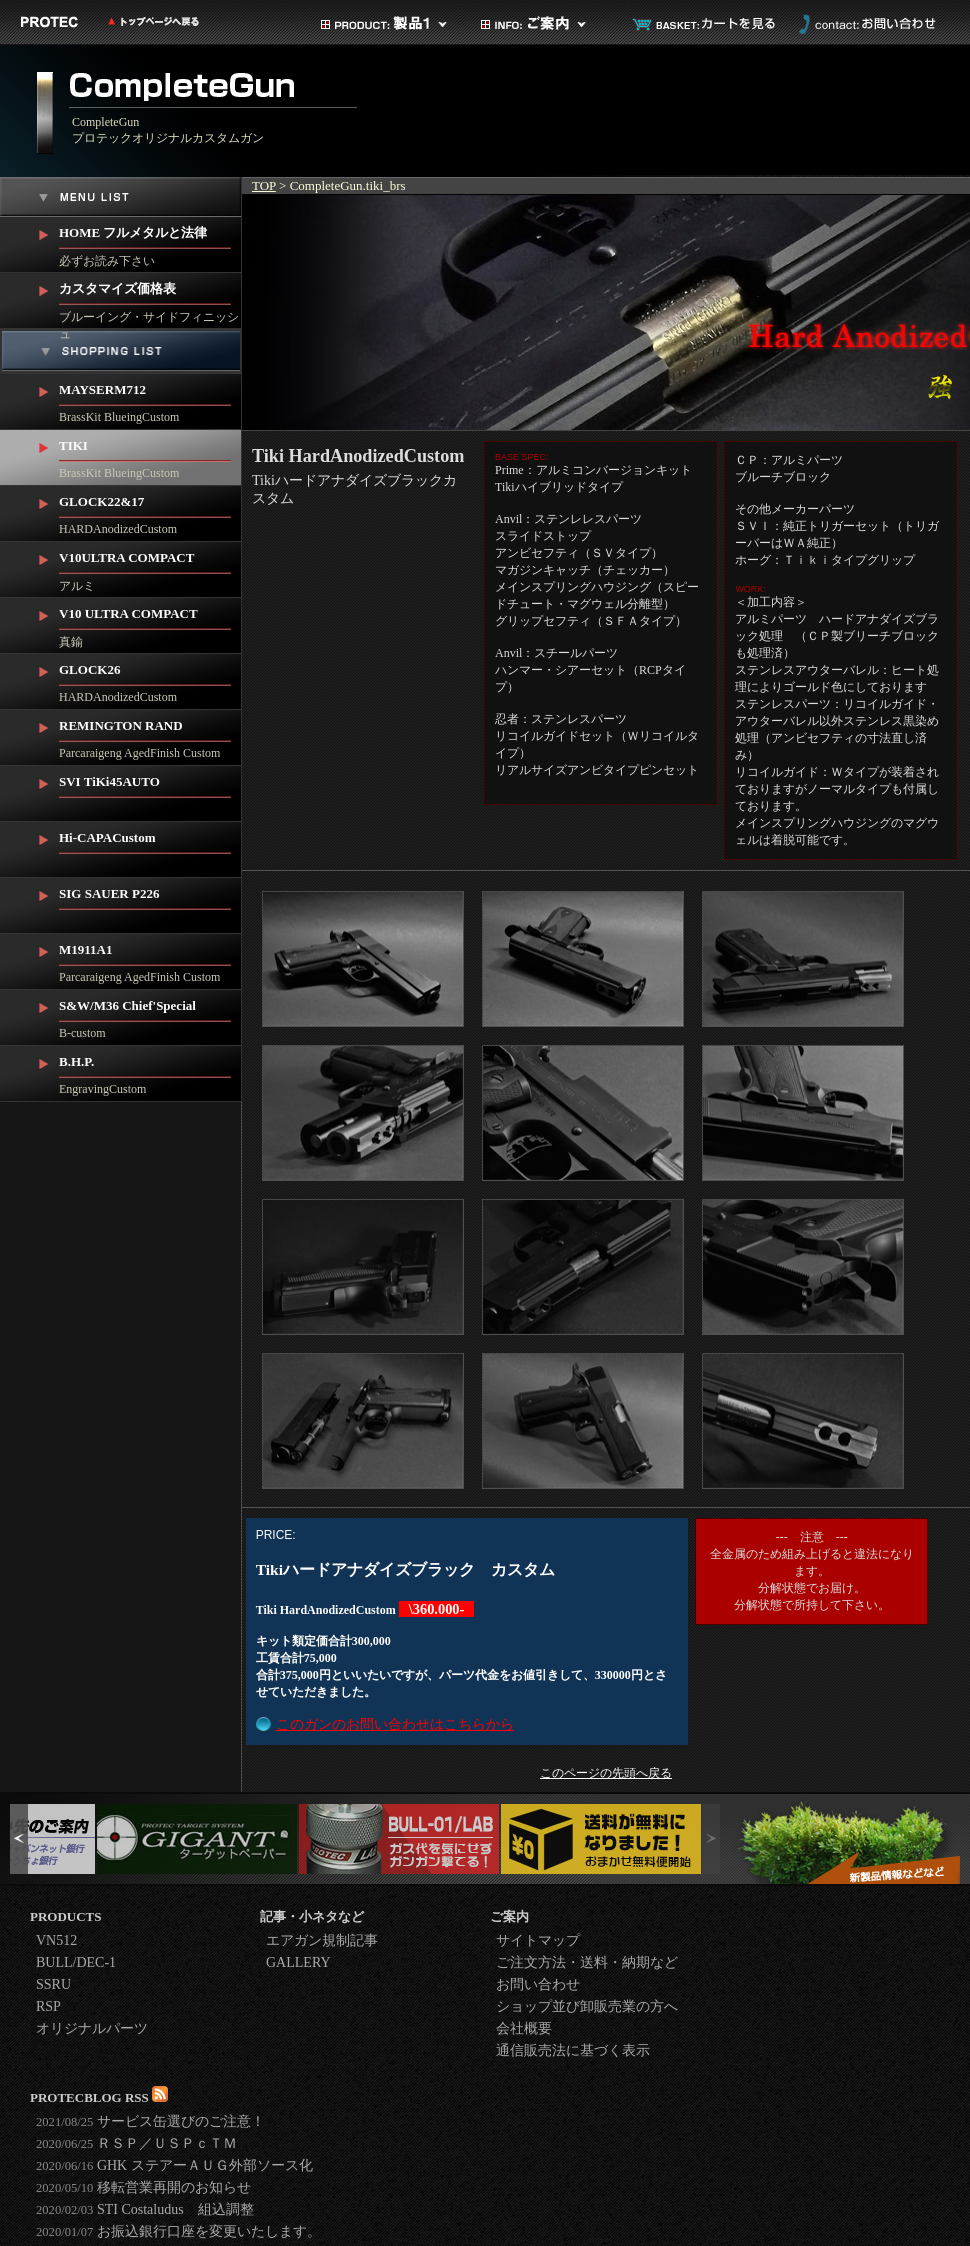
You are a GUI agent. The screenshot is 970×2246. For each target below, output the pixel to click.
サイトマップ (538, 1940)
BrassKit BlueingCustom (150, 399)
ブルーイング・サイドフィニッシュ (150, 301)
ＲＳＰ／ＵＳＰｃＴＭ (136, 2143)
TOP (264, 185)
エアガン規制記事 (322, 1940)
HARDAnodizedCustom (150, 511)
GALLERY (298, 1962)
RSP (48, 2006)
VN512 (56, 1940)
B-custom (150, 1015)
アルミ (150, 567)
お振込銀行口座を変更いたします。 (178, 2231)
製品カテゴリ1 (385, 24)
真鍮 (150, 623)
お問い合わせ (865, 24)
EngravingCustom (150, 1071)
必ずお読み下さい (150, 242)
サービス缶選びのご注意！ (150, 2121)
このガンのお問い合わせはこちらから (395, 1724)
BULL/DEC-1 (76, 1962)
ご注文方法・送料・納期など (587, 1962)
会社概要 (524, 2028)
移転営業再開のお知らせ (143, 2187)
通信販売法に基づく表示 (573, 2050)
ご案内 (545, 24)
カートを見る (705, 24)
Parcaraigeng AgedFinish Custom (150, 735)
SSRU (53, 1984)
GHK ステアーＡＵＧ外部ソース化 (174, 2165)
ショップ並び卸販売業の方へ (587, 2006)
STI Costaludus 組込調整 (145, 2209)
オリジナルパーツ (92, 2028)
